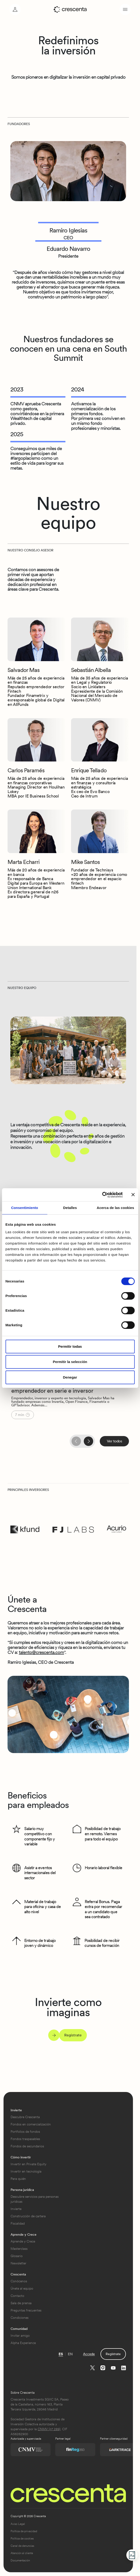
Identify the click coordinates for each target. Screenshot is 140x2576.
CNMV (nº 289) (49, 2429)
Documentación (20, 2560)
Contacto (17, 2296)
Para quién (18, 2179)
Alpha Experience (23, 2343)
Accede (89, 2354)
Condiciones (19, 2318)
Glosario (17, 2256)
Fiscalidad (18, 2223)
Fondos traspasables (25, 2139)
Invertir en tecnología (26, 2171)
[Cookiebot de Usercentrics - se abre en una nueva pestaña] (102, 1195)
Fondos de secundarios (27, 2146)
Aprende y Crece (23, 2241)
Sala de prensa (21, 2303)
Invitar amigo (20, 2335)
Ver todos (114, 1441)
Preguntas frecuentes (26, 2310)
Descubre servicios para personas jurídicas (35, 2199)
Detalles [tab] (70, 1208)
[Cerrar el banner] (133, 1194)
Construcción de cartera (28, 2216)
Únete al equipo (22, 2288)
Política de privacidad (24, 2531)
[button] (88, 1441)
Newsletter (18, 2263)
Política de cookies (22, 2538)
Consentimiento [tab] (24, 1208)
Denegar (70, 1377)
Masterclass (19, 2248)
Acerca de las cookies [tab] (115, 1208)
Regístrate (113, 2354)
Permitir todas (70, 1346)
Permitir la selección (70, 1362)
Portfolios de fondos (25, 2131)
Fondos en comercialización (31, 2124)
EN (70, 2354)
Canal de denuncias (22, 2546)
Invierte (16, 2209)
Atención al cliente (22, 2553)
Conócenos (19, 2281)
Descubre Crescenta (25, 2117)
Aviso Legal (18, 2524)
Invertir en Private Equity (28, 2164)
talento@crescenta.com (41, 1652)
